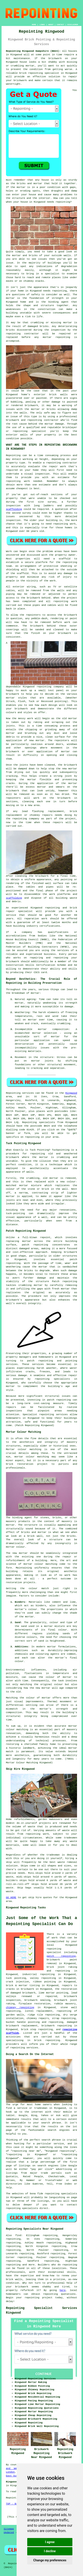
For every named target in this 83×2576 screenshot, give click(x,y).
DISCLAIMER (72, 25)
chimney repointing (20, 2007)
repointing (32, 1137)
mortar (46, 1697)
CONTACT (60, 25)
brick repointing (47, 2040)
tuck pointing (16, 1978)
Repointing (13, 1093)
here (62, 2290)
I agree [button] (49, 2542)
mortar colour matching (40, 1564)
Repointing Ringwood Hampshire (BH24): (33, 51)
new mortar (36, 740)
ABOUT (51, 25)
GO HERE (11, 1897)
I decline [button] (50, 2551)
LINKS (42, 25)
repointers (61, 740)
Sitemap (9, 2529)
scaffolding (14, 509)
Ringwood (71, 1093)
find (18, 2235)
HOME (34, 25)
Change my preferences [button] (49, 2560)
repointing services (24, 2047)
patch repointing (59, 1400)
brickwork (21, 2286)
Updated (9, 2532)
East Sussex (14, 2475)
